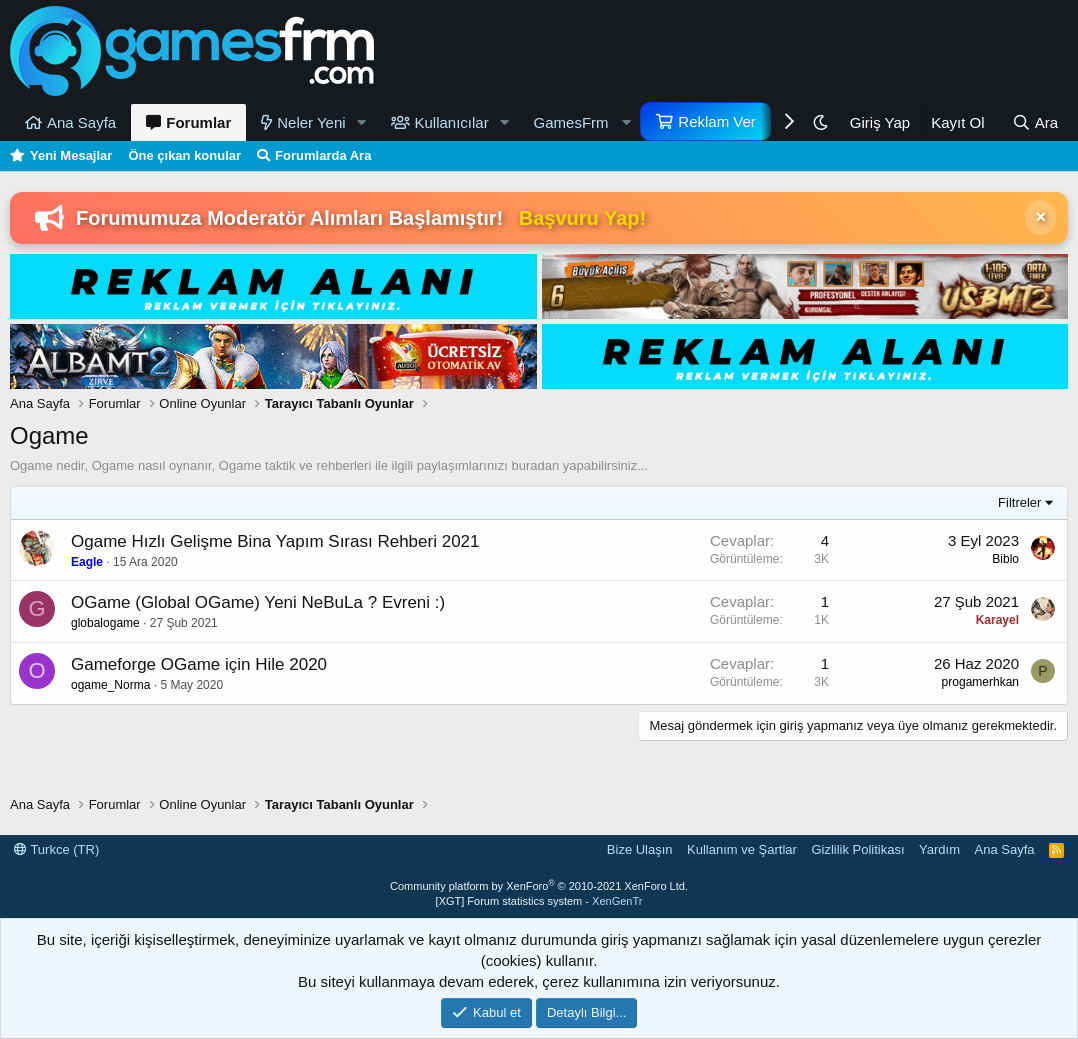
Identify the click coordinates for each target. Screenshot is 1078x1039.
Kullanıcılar (452, 122)
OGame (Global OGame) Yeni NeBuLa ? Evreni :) (258, 602)
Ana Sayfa (81, 122)
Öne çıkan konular (184, 155)
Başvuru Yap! (582, 218)
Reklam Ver (717, 121)
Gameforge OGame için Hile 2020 (199, 664)
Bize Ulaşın (640, 849)
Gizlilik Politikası (857, 849)
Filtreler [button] (1019, 502)
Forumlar (198, 122)
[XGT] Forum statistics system (539, 901)
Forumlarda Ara (323, 155)
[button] (362, 122)
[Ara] (1035, 122)
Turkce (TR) (56, 849)
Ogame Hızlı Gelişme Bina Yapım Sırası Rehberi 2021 (275, 541)
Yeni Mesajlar (71, 155)
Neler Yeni (311, 122)
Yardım (939, 849)
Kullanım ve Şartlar (742, 849)
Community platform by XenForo (539, 886)
